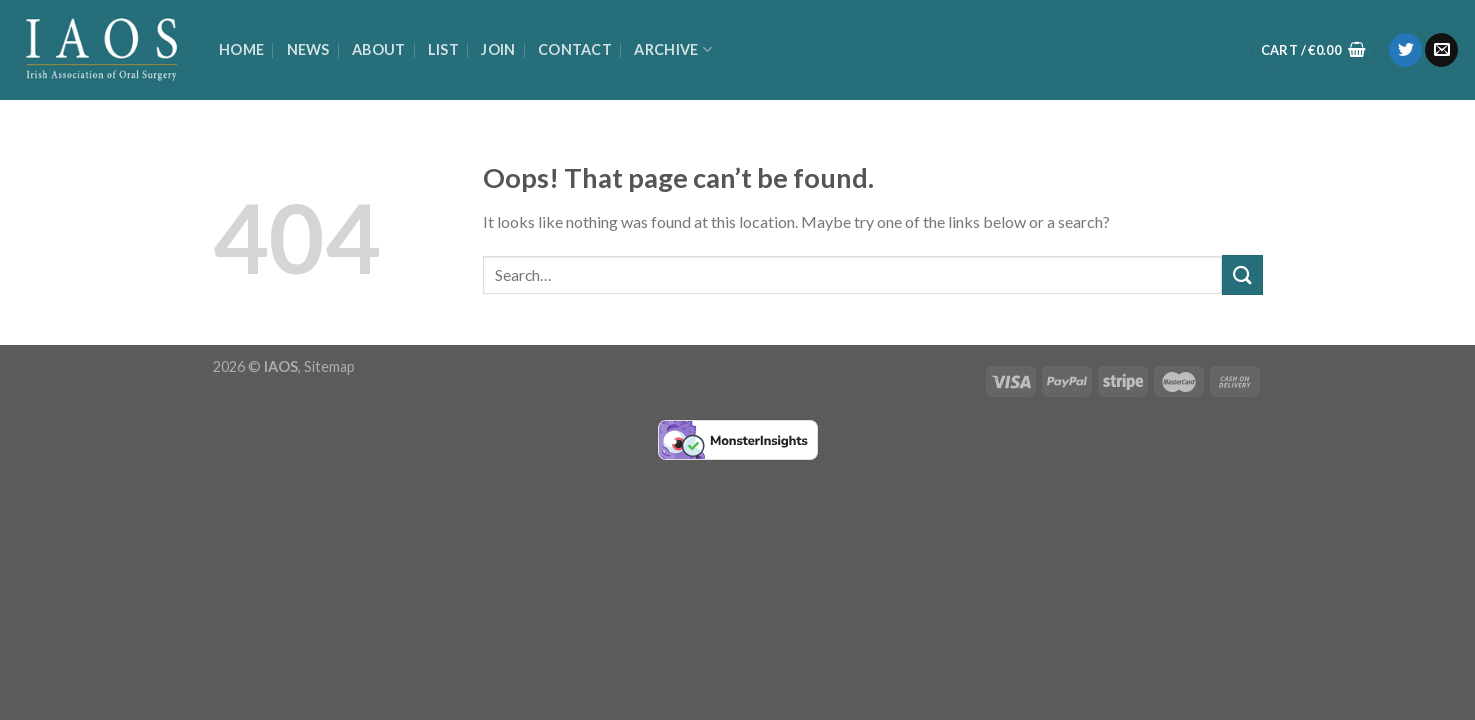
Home (241, 49)
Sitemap (329, 366)
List (443, 49)
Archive (673, 49)
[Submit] (1242, 274)
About (378, 49)
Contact (575, 49)
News (308, 49)
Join (498, 49)
